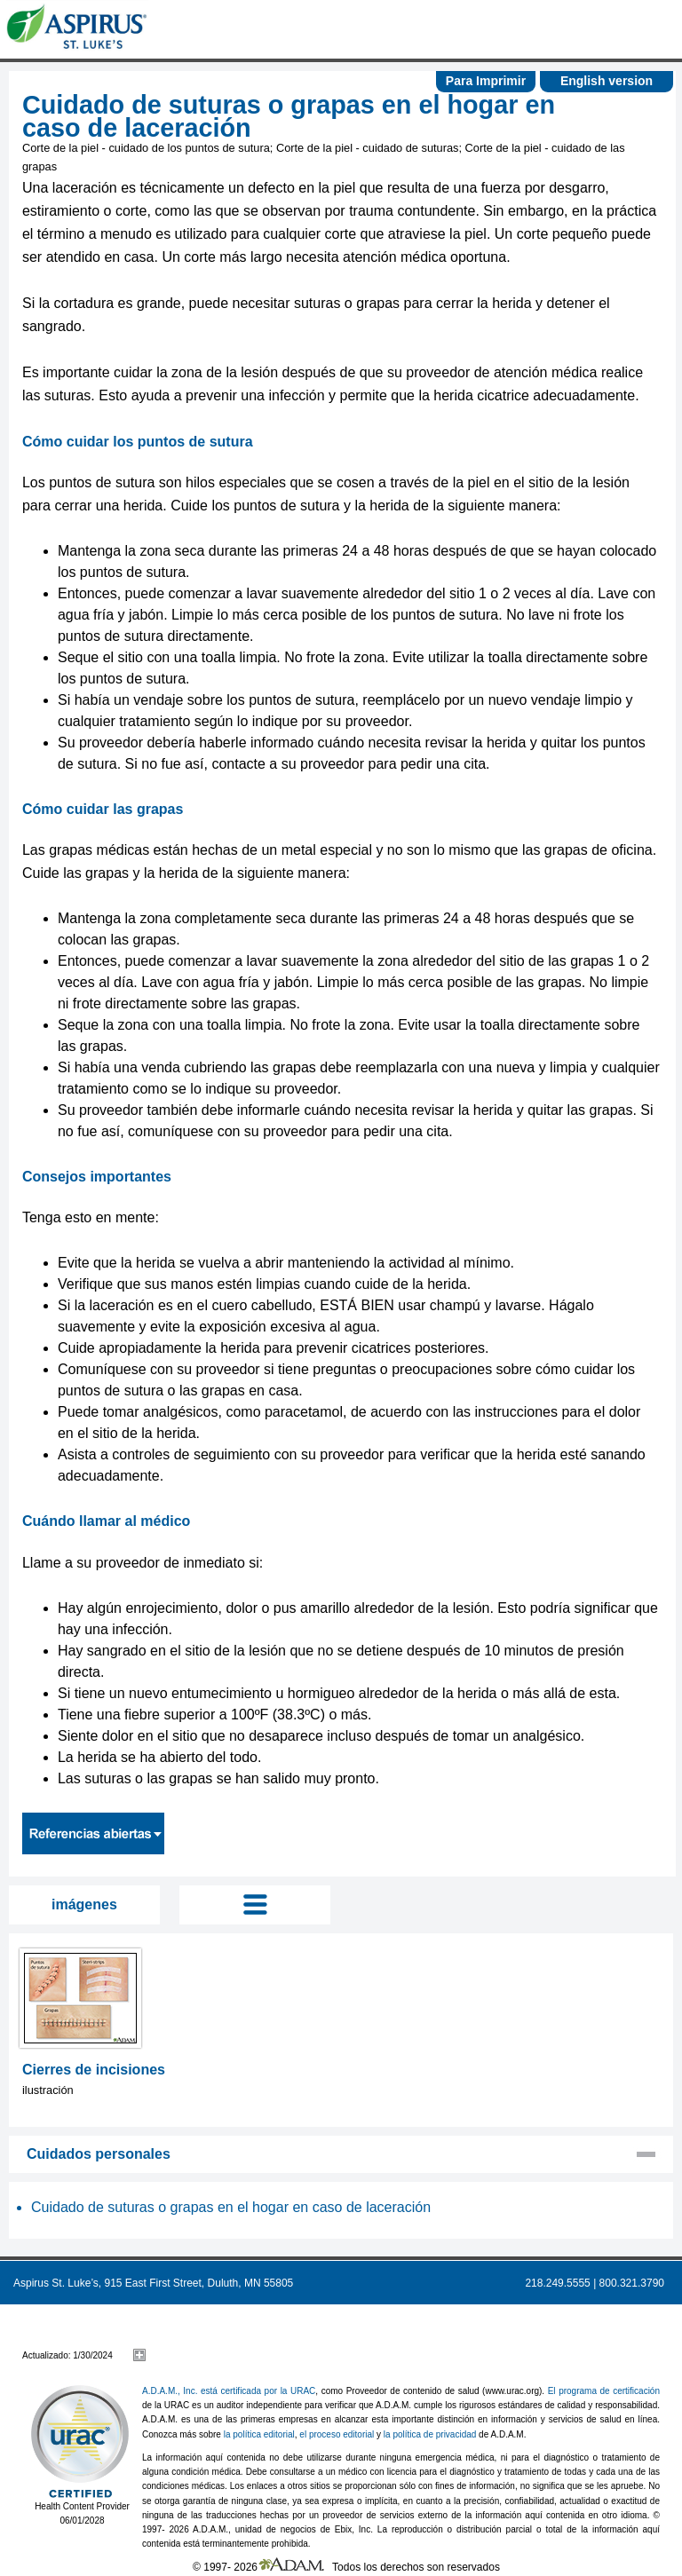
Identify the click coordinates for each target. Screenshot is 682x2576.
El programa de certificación (604, 2391)
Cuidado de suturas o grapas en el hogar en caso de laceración (231, 2207)
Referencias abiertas (93, 1833)
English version (606, 81)
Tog (254, 1904)
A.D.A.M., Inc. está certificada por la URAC (228, 2391)
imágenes (84, 1904)
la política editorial (259, 2434)
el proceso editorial (336, 2434)
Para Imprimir (486, 81)
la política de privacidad (430, 2434)
